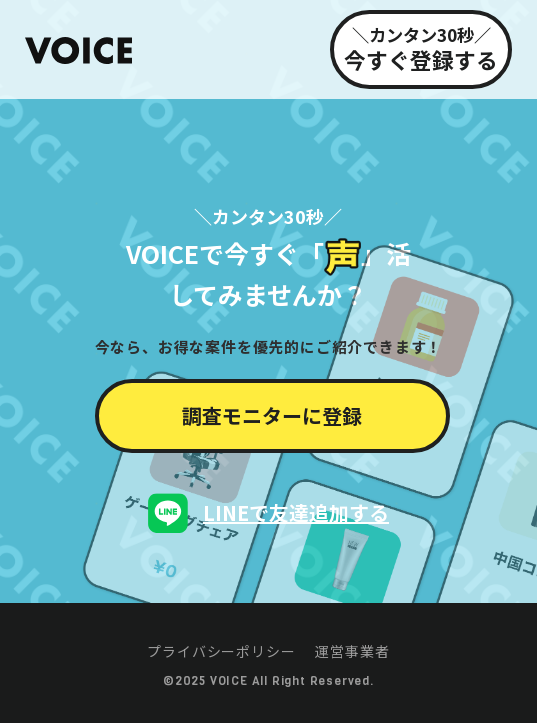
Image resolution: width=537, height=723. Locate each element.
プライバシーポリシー (221, 651)
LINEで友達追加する (296, 512)
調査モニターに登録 (272, 415)
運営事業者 (352, 651)
